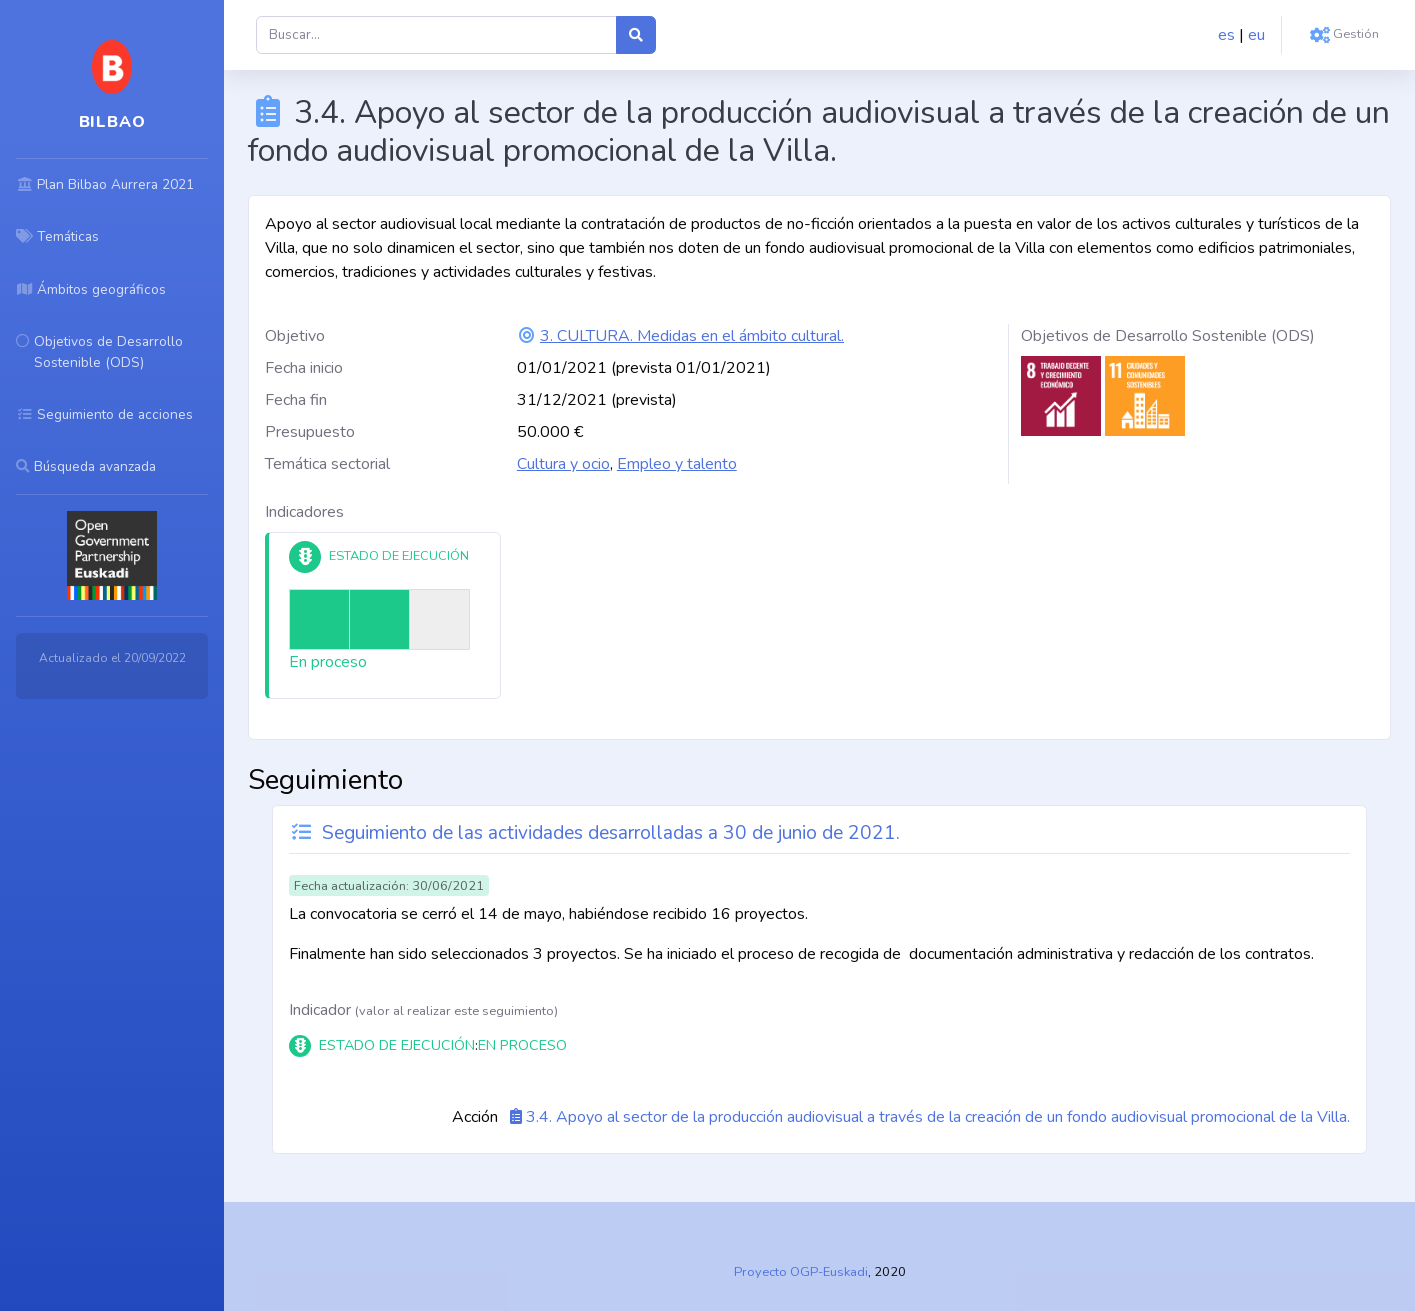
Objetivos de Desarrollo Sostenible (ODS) (1168, 336)
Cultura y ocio (563, 464)
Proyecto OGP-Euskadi (801, 1272)
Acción (475, 1117)
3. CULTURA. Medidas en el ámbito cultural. (692, 336)
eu (1256, 35)
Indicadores (304, 512)
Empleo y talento (677, 464)
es (1226, 35)
